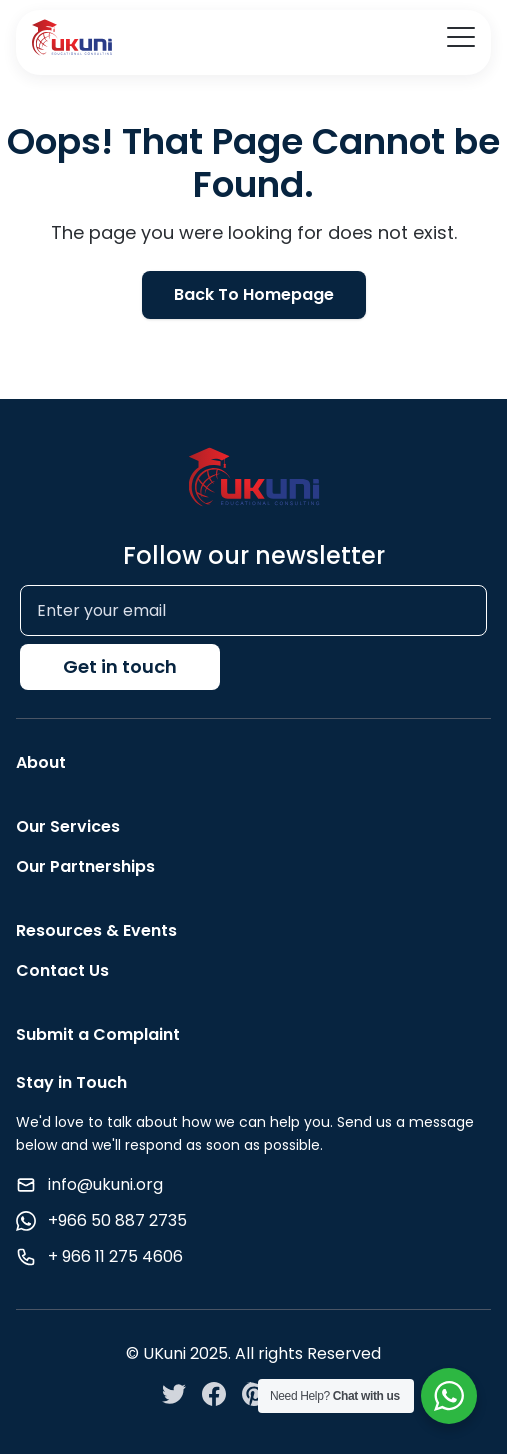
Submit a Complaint (98, 1034)
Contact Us (62, 970)
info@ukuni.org (105, 1184)
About (41, 762)
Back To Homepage (254, 294)
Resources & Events (96, 930)
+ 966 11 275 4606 (115, 1256)
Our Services (68, 826)
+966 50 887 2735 (117, 1220)
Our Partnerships (85, 866)
